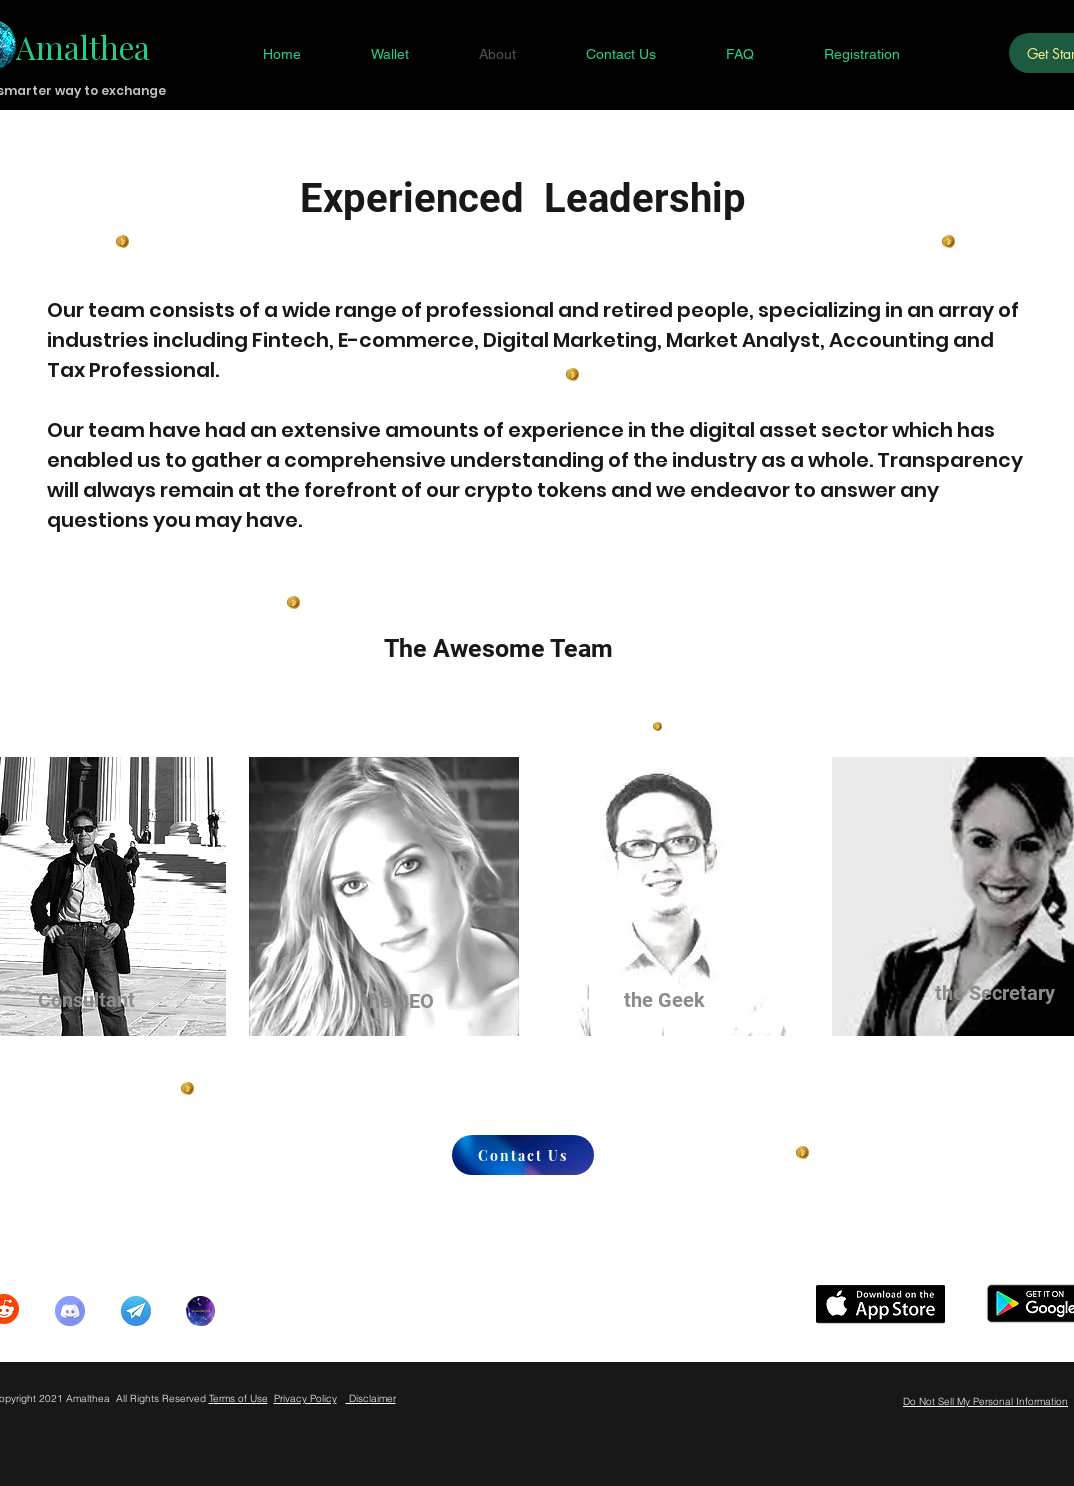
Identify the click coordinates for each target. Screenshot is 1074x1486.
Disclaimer (371, 1398)
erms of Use (241, 1398)
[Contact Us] (523, 1155)
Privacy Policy (305, 1398)
